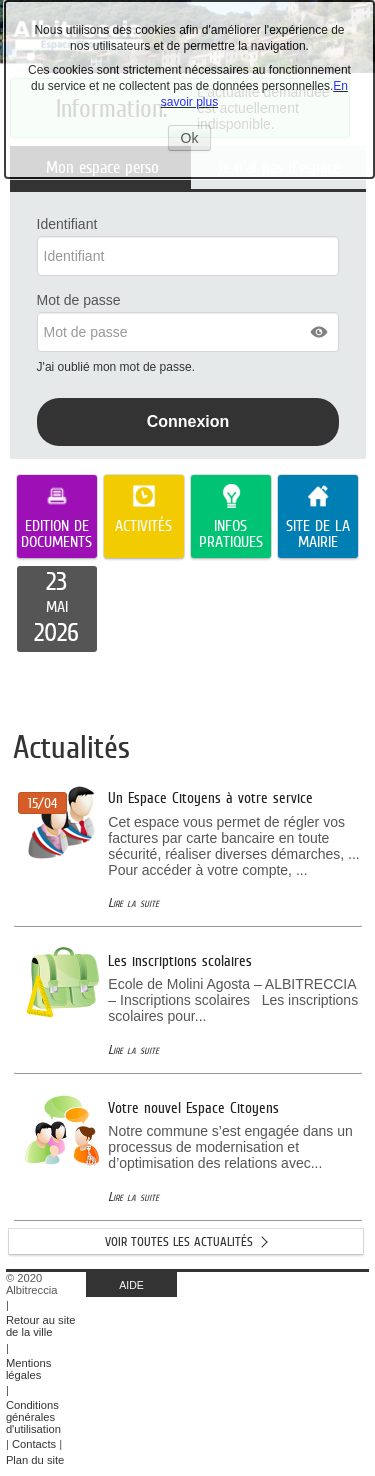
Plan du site (35, 1460)
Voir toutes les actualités (179, 1241)
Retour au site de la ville (41, 1326)
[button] (320, 332)
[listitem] (57, 609)
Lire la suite (133, 902)
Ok (196, 140)
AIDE (131, 1285)
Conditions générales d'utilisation (33, 1417)
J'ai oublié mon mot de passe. (118, 367)
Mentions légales (28, 1369)
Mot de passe (79, 300)
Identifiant (67, 224)
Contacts (34, 1444)
